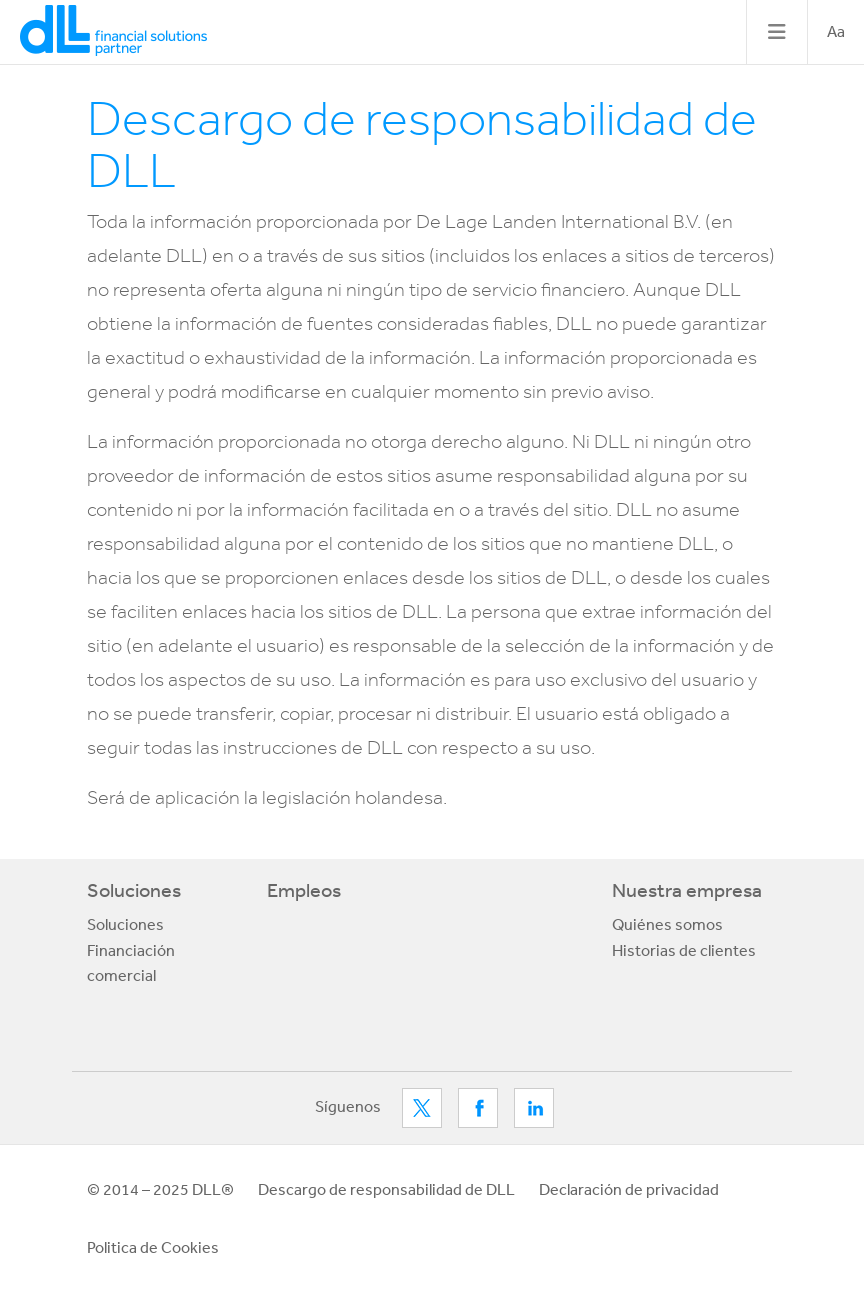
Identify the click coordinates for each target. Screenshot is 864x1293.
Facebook (478, 1108)
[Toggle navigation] (776, 32)
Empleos (304, 889)
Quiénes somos (667, 924)
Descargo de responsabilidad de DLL (386, 1189)
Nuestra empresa (687, 889)
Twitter (422, 1108)
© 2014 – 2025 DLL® (160, 1189)
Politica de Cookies (153, 1247)
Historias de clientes (684, 950)
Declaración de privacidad (629, 1189)
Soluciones (134, 889)
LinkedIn (534, 1108)
